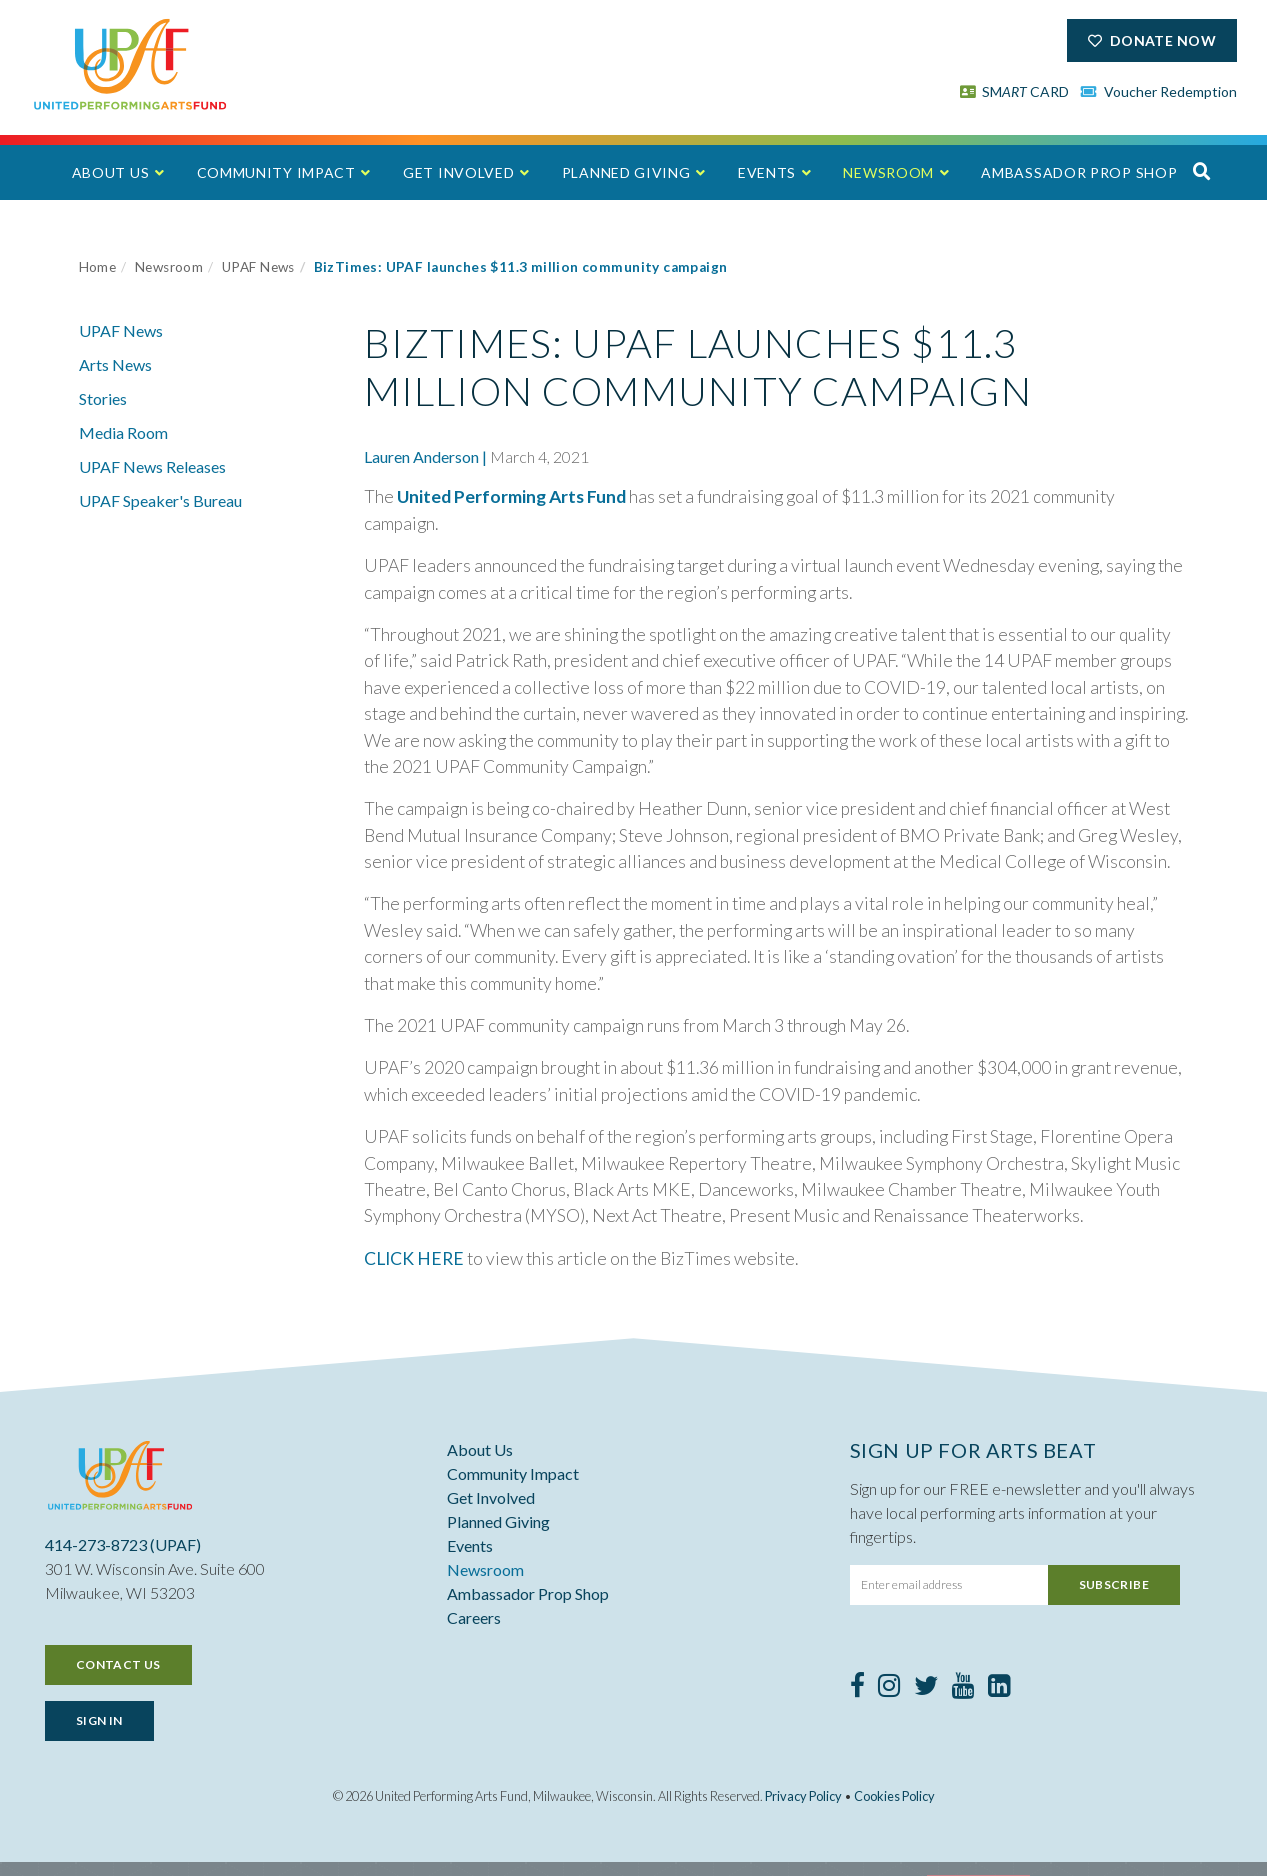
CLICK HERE (414, 1258)
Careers (474, 1617)
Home (98, 267)
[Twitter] (926, 1688)
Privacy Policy (803, 1796)
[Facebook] (857, 1688)
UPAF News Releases (152, 466)
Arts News (115, 364)
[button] (1202, 171)
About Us (111, 172)
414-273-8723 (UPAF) (123, 1544)
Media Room (123, 432)
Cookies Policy (894, 1796)
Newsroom (888, 172)
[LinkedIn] (999, 1688)
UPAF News (258, 267)
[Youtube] (963, 1688)
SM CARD (1015, 91)
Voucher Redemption (1159, 91)
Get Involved (458, 172)
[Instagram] (889, 1688)
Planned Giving (626, 172)
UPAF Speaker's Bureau (160, 500)
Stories (103, 398)
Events (767, 172)
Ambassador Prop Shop (1079, 172)
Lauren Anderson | (425, 456)
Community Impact (276, 172)
